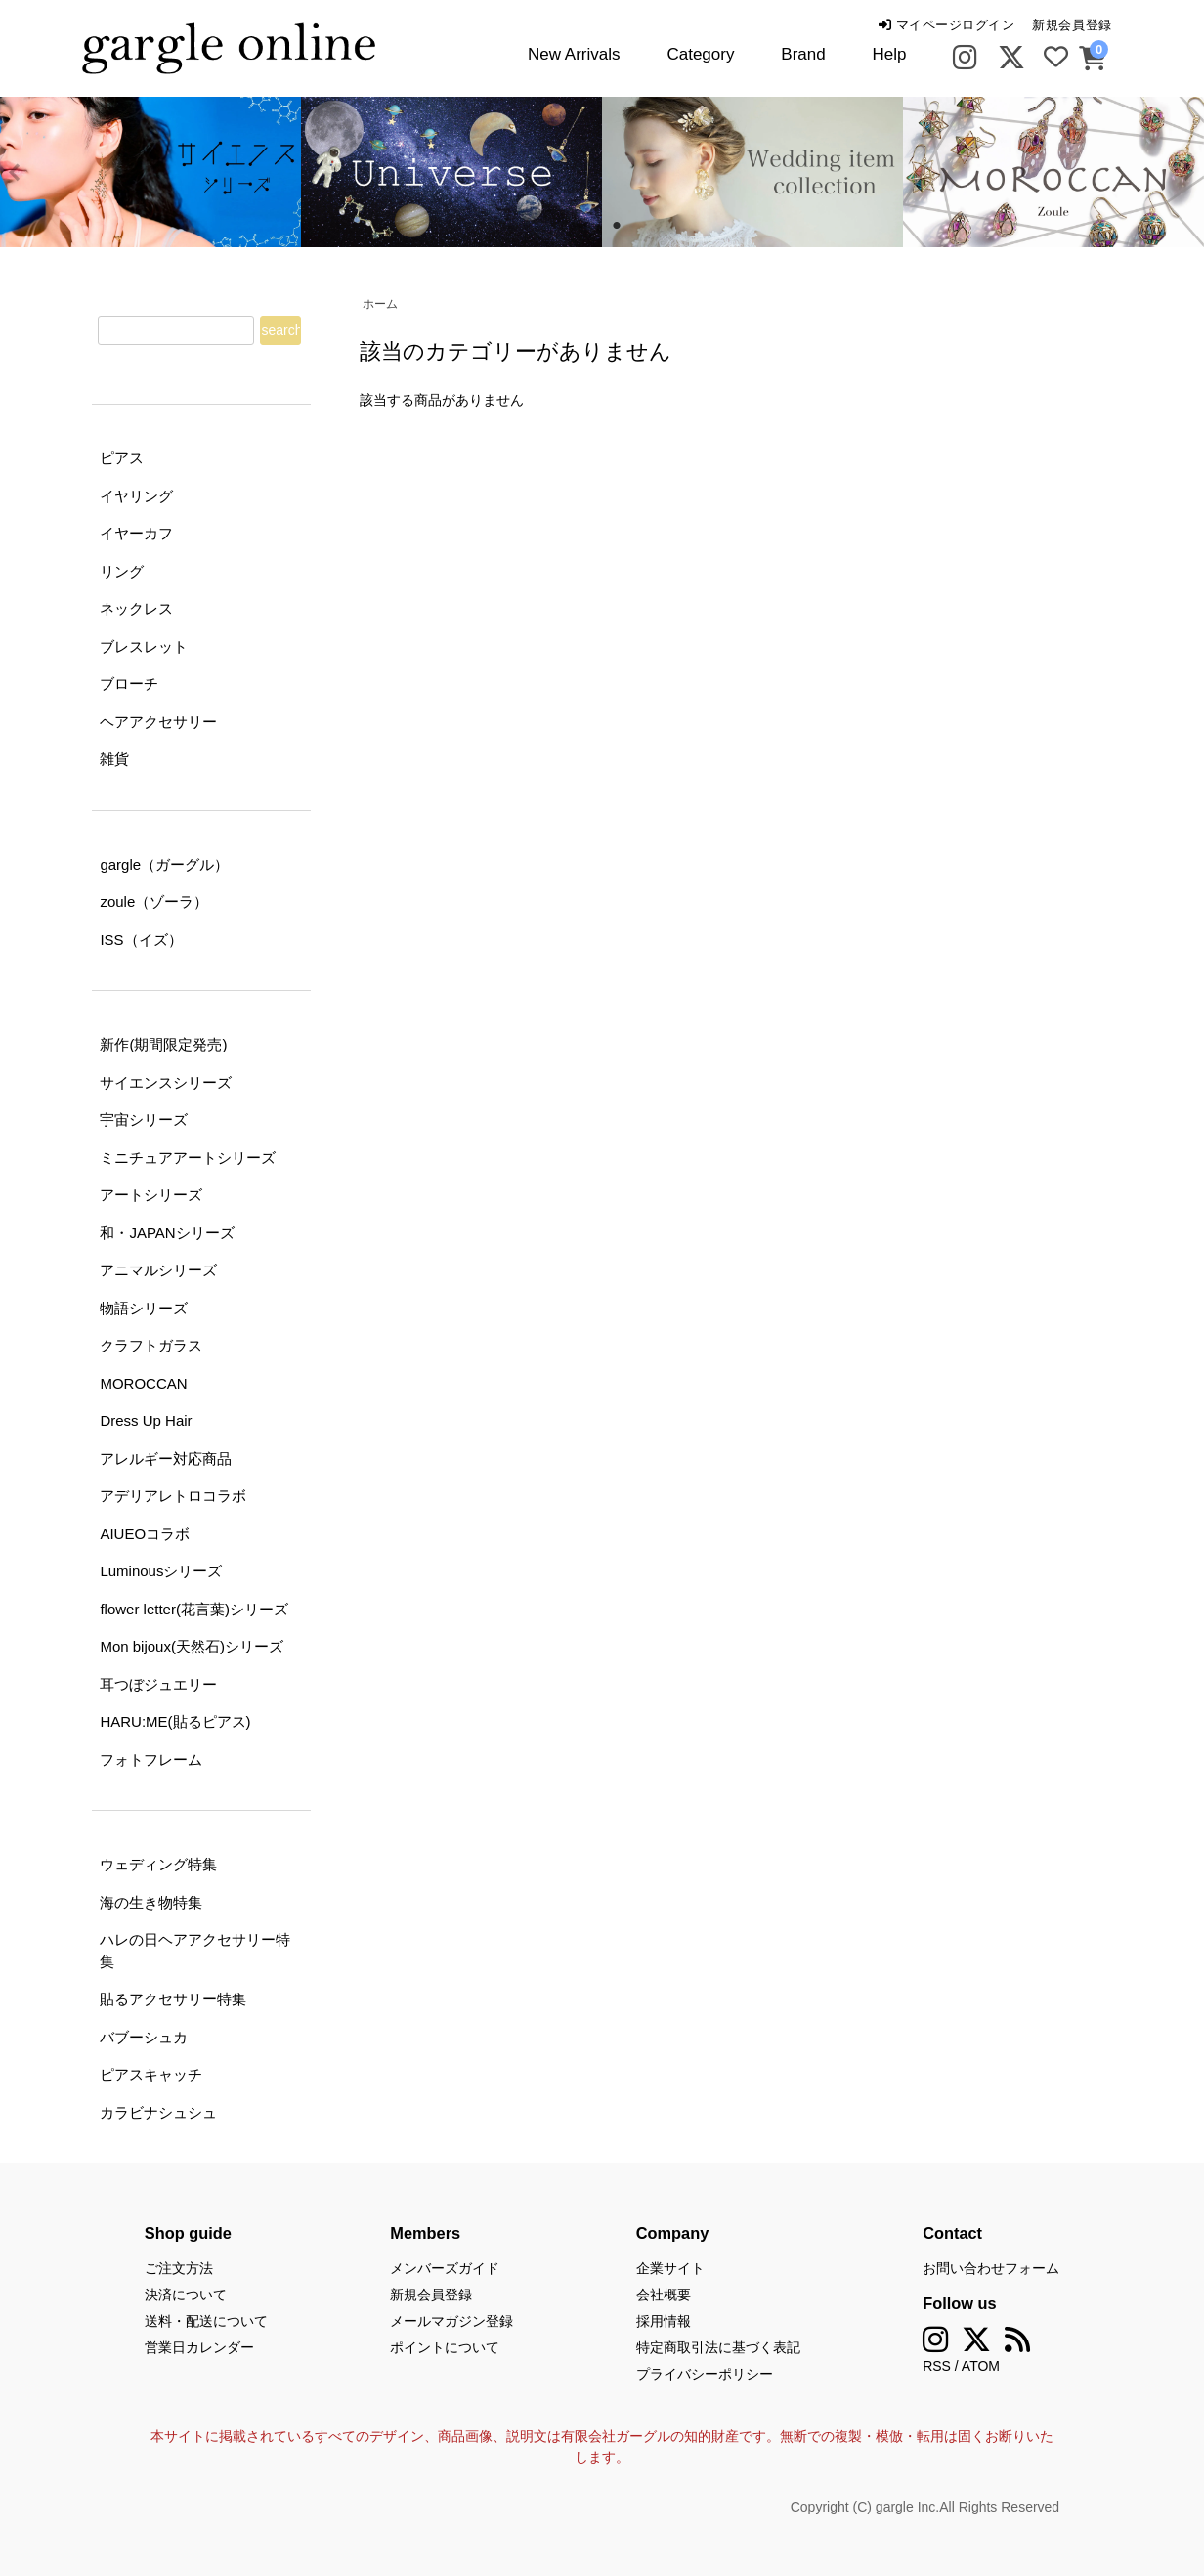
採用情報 (663, 2321)
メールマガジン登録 (451, 2321)
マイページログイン (946, 25)
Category (700, 54)
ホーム (380, 304)
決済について (186, 2294)
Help (890, 54)
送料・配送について (206, 2321)
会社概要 (663, 2294)
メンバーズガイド (444, 2268)
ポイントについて (444, 2347)
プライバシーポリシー (704, 2374)
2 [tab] (616, 226)
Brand (803, 54)
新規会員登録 (1071, 25)
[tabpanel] (451, 172)
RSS (937, 2366)
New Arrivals (574, 54)
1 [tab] (587, 226)
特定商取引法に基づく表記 (718, 2347)
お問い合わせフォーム (991, 2268)
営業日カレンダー (199, 2347)
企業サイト (670, 2268)
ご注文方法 (179, 2268)
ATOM (981, 2366)
